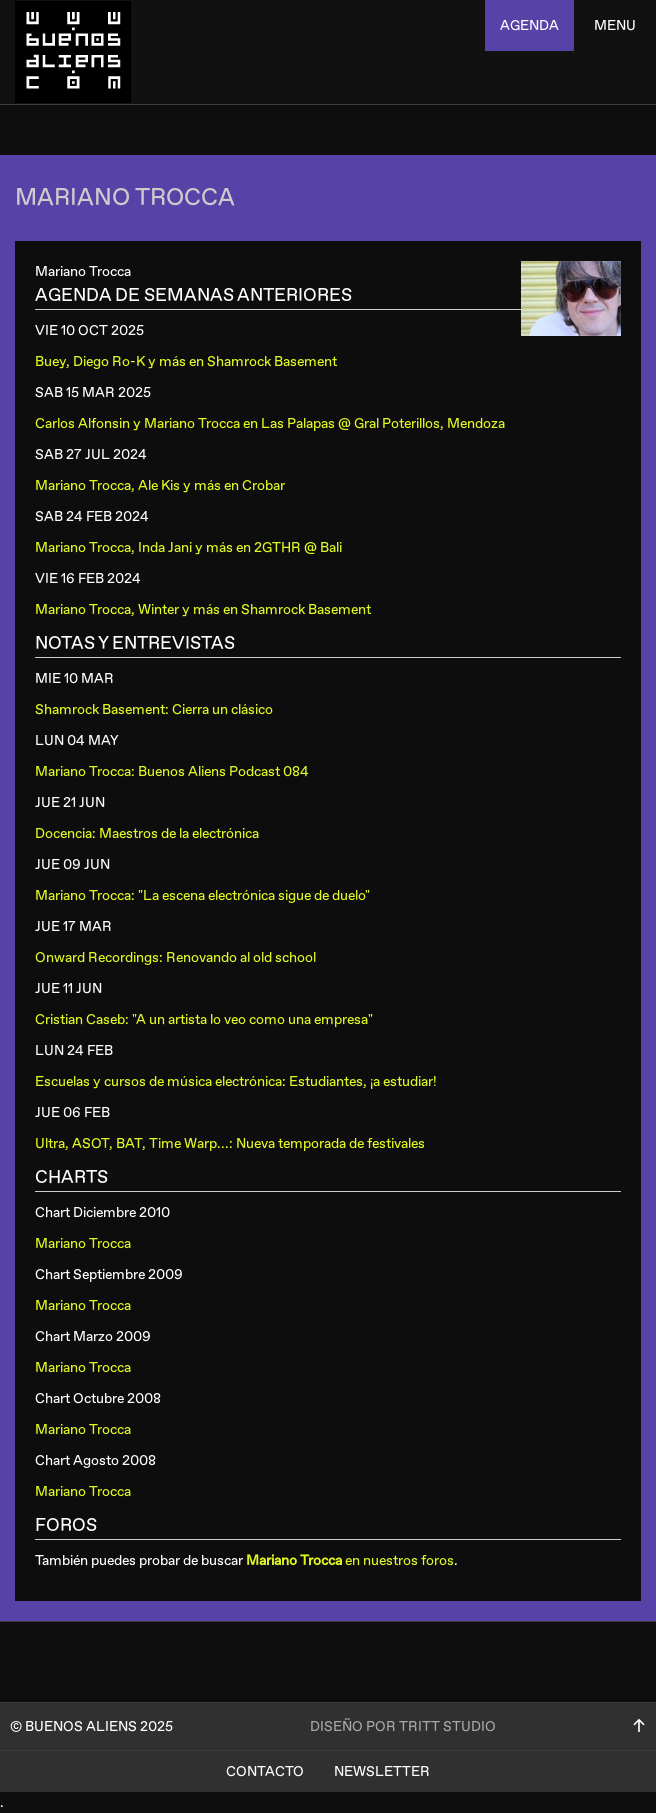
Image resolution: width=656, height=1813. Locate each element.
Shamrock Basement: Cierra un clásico (154, 709)
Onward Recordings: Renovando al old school (175, 957)
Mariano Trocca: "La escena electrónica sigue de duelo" (202, 895)
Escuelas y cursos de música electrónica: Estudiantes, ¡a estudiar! (236, 1081)
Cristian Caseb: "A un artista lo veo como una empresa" (204, 1019)
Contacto (265, 1771)
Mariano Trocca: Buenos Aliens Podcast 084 (172, 771)
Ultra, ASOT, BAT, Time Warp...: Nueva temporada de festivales (230, 1143)
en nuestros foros (350, 1560)
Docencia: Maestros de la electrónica (147, 833)
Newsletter (382, 1771)
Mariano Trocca (83, 1243)
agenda (529, 25)
